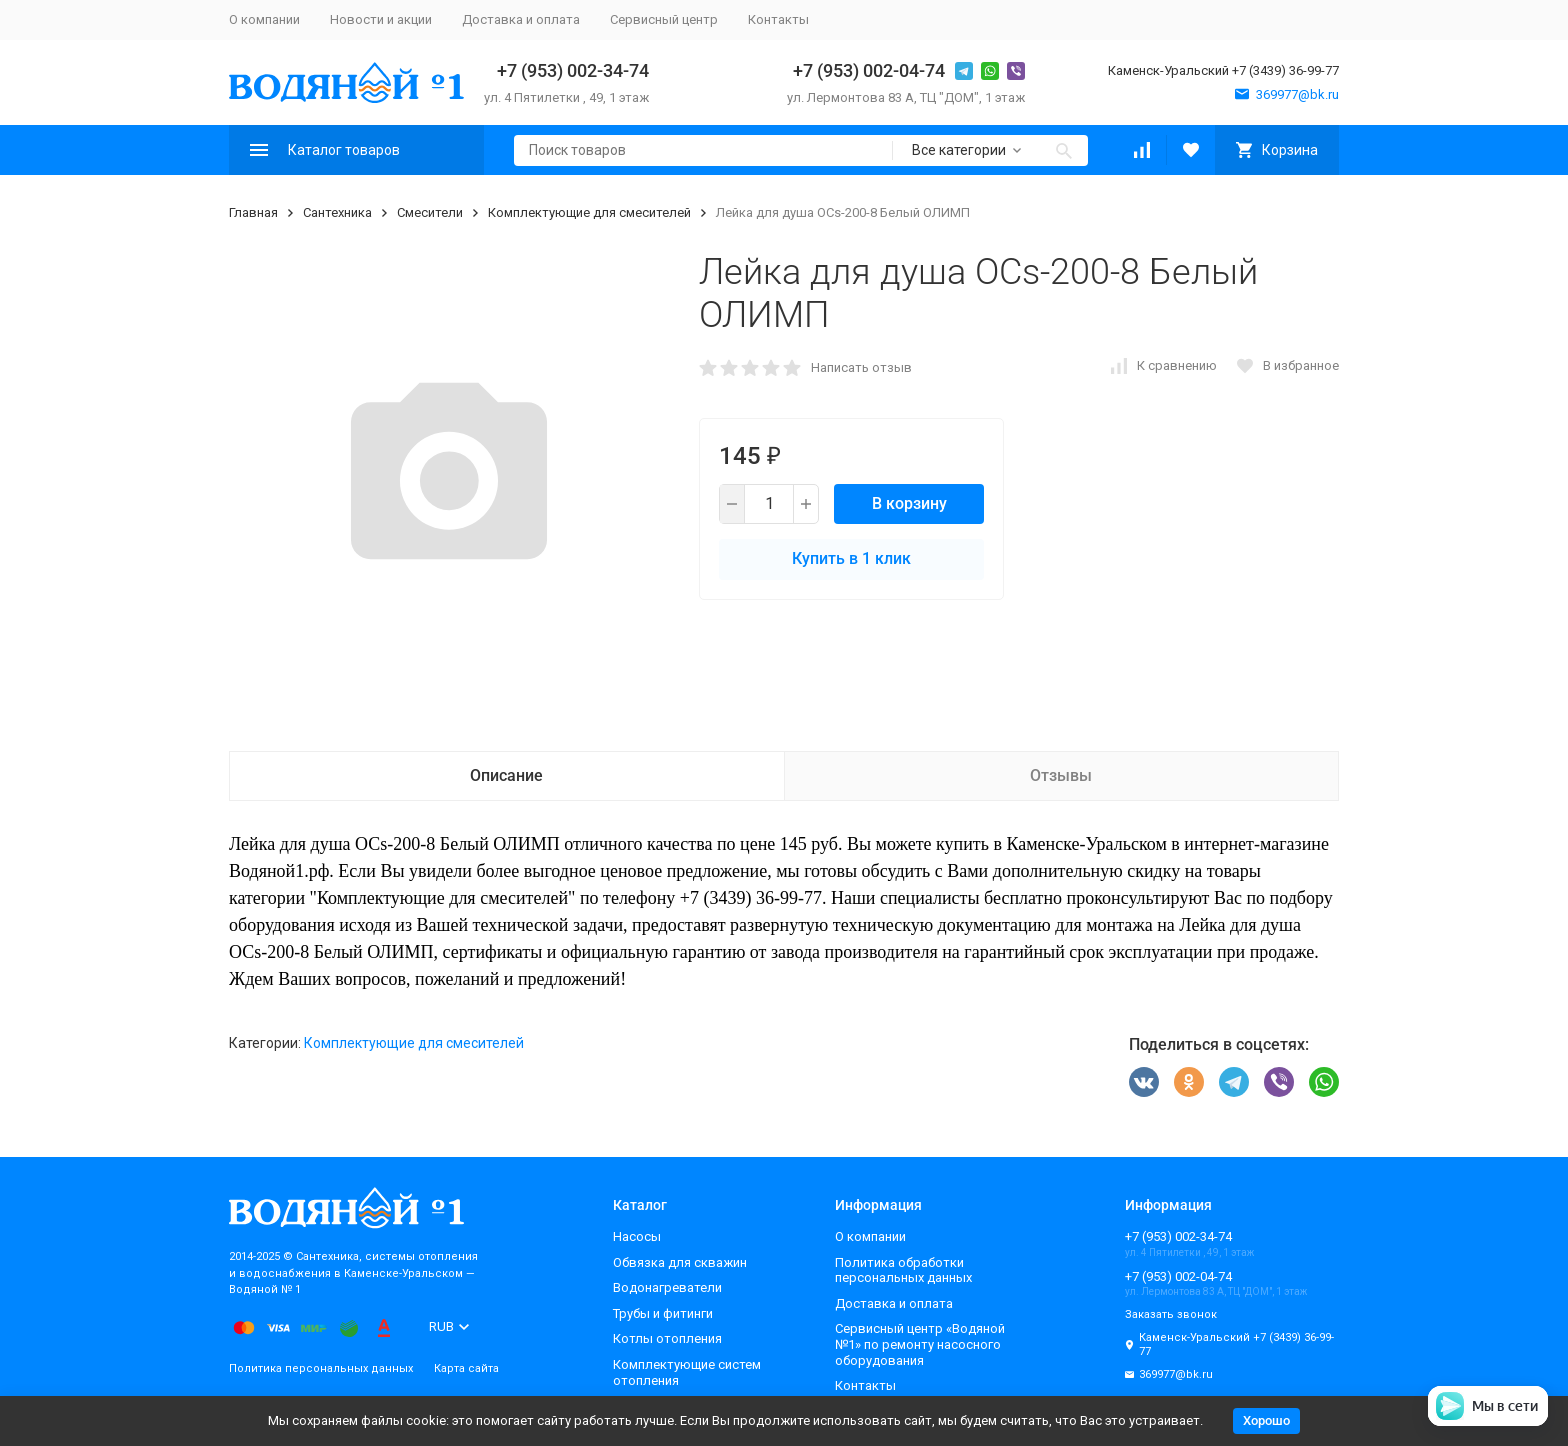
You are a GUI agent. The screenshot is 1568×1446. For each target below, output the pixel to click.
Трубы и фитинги (663, 1313)
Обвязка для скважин (680, 1262)
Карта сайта (466, 1368)
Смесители (430, 212)
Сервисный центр (664, 19)
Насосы (637, 1236)
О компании (264, 19)
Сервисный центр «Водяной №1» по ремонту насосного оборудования (920, 1344)
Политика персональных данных (321, 1368)
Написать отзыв (861, 367)
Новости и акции (381, 19)
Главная (253, 212)
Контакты (778, 19)
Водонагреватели (667, 1287)
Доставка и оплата (521, 19)
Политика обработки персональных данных (903, 1270)
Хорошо (1266, 1420)
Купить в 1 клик (851, 558)
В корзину (909, 503)
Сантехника (337, 212)
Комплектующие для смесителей (589, 212)
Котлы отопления (667, 1338)
